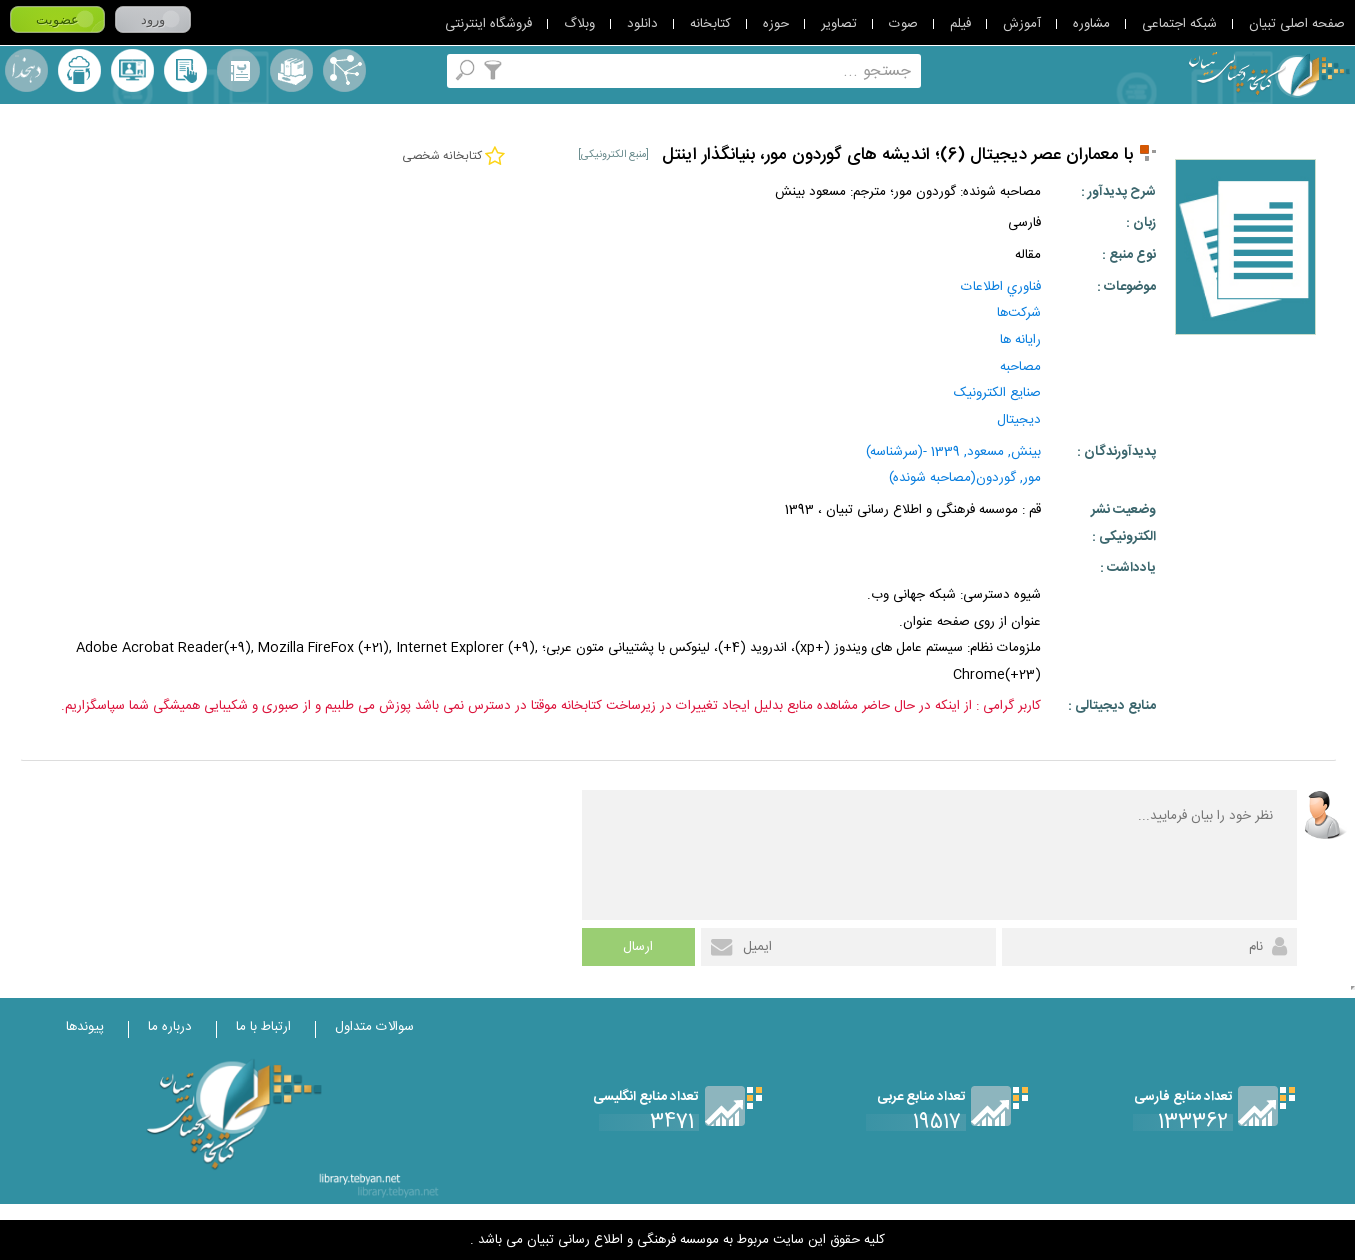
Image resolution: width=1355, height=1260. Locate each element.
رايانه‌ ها (1020, 340)
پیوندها (85, 1027)
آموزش (1022, 24)
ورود (153, 19)
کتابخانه (710, 24)
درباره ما (170, 1027)
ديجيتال (1019, 420)
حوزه (776, 24)
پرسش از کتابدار (132, 70)
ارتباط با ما (263, 1027)
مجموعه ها (291, 70)
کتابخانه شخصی (185, 70)
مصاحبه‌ (1020, 367)
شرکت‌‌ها (1019, 313)
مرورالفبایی (238, 70)
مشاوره (1091, 24)
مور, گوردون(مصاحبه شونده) (965, 478)
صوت (903, 24)
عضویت (57, 19)
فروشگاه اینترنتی (488, 24)
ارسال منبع (79, 70)
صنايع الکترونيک (997, 393)
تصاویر (839, 24)
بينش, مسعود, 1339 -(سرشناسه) (953, 452)
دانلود (642, 24)
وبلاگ (579, 24)
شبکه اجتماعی (1179, 24)
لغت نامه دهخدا (26, 70)
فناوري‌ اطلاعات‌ (1001, 287)
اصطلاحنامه (344, 70)
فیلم (960, 24)
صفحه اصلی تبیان (1297, 24)
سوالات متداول (374, 1027)
